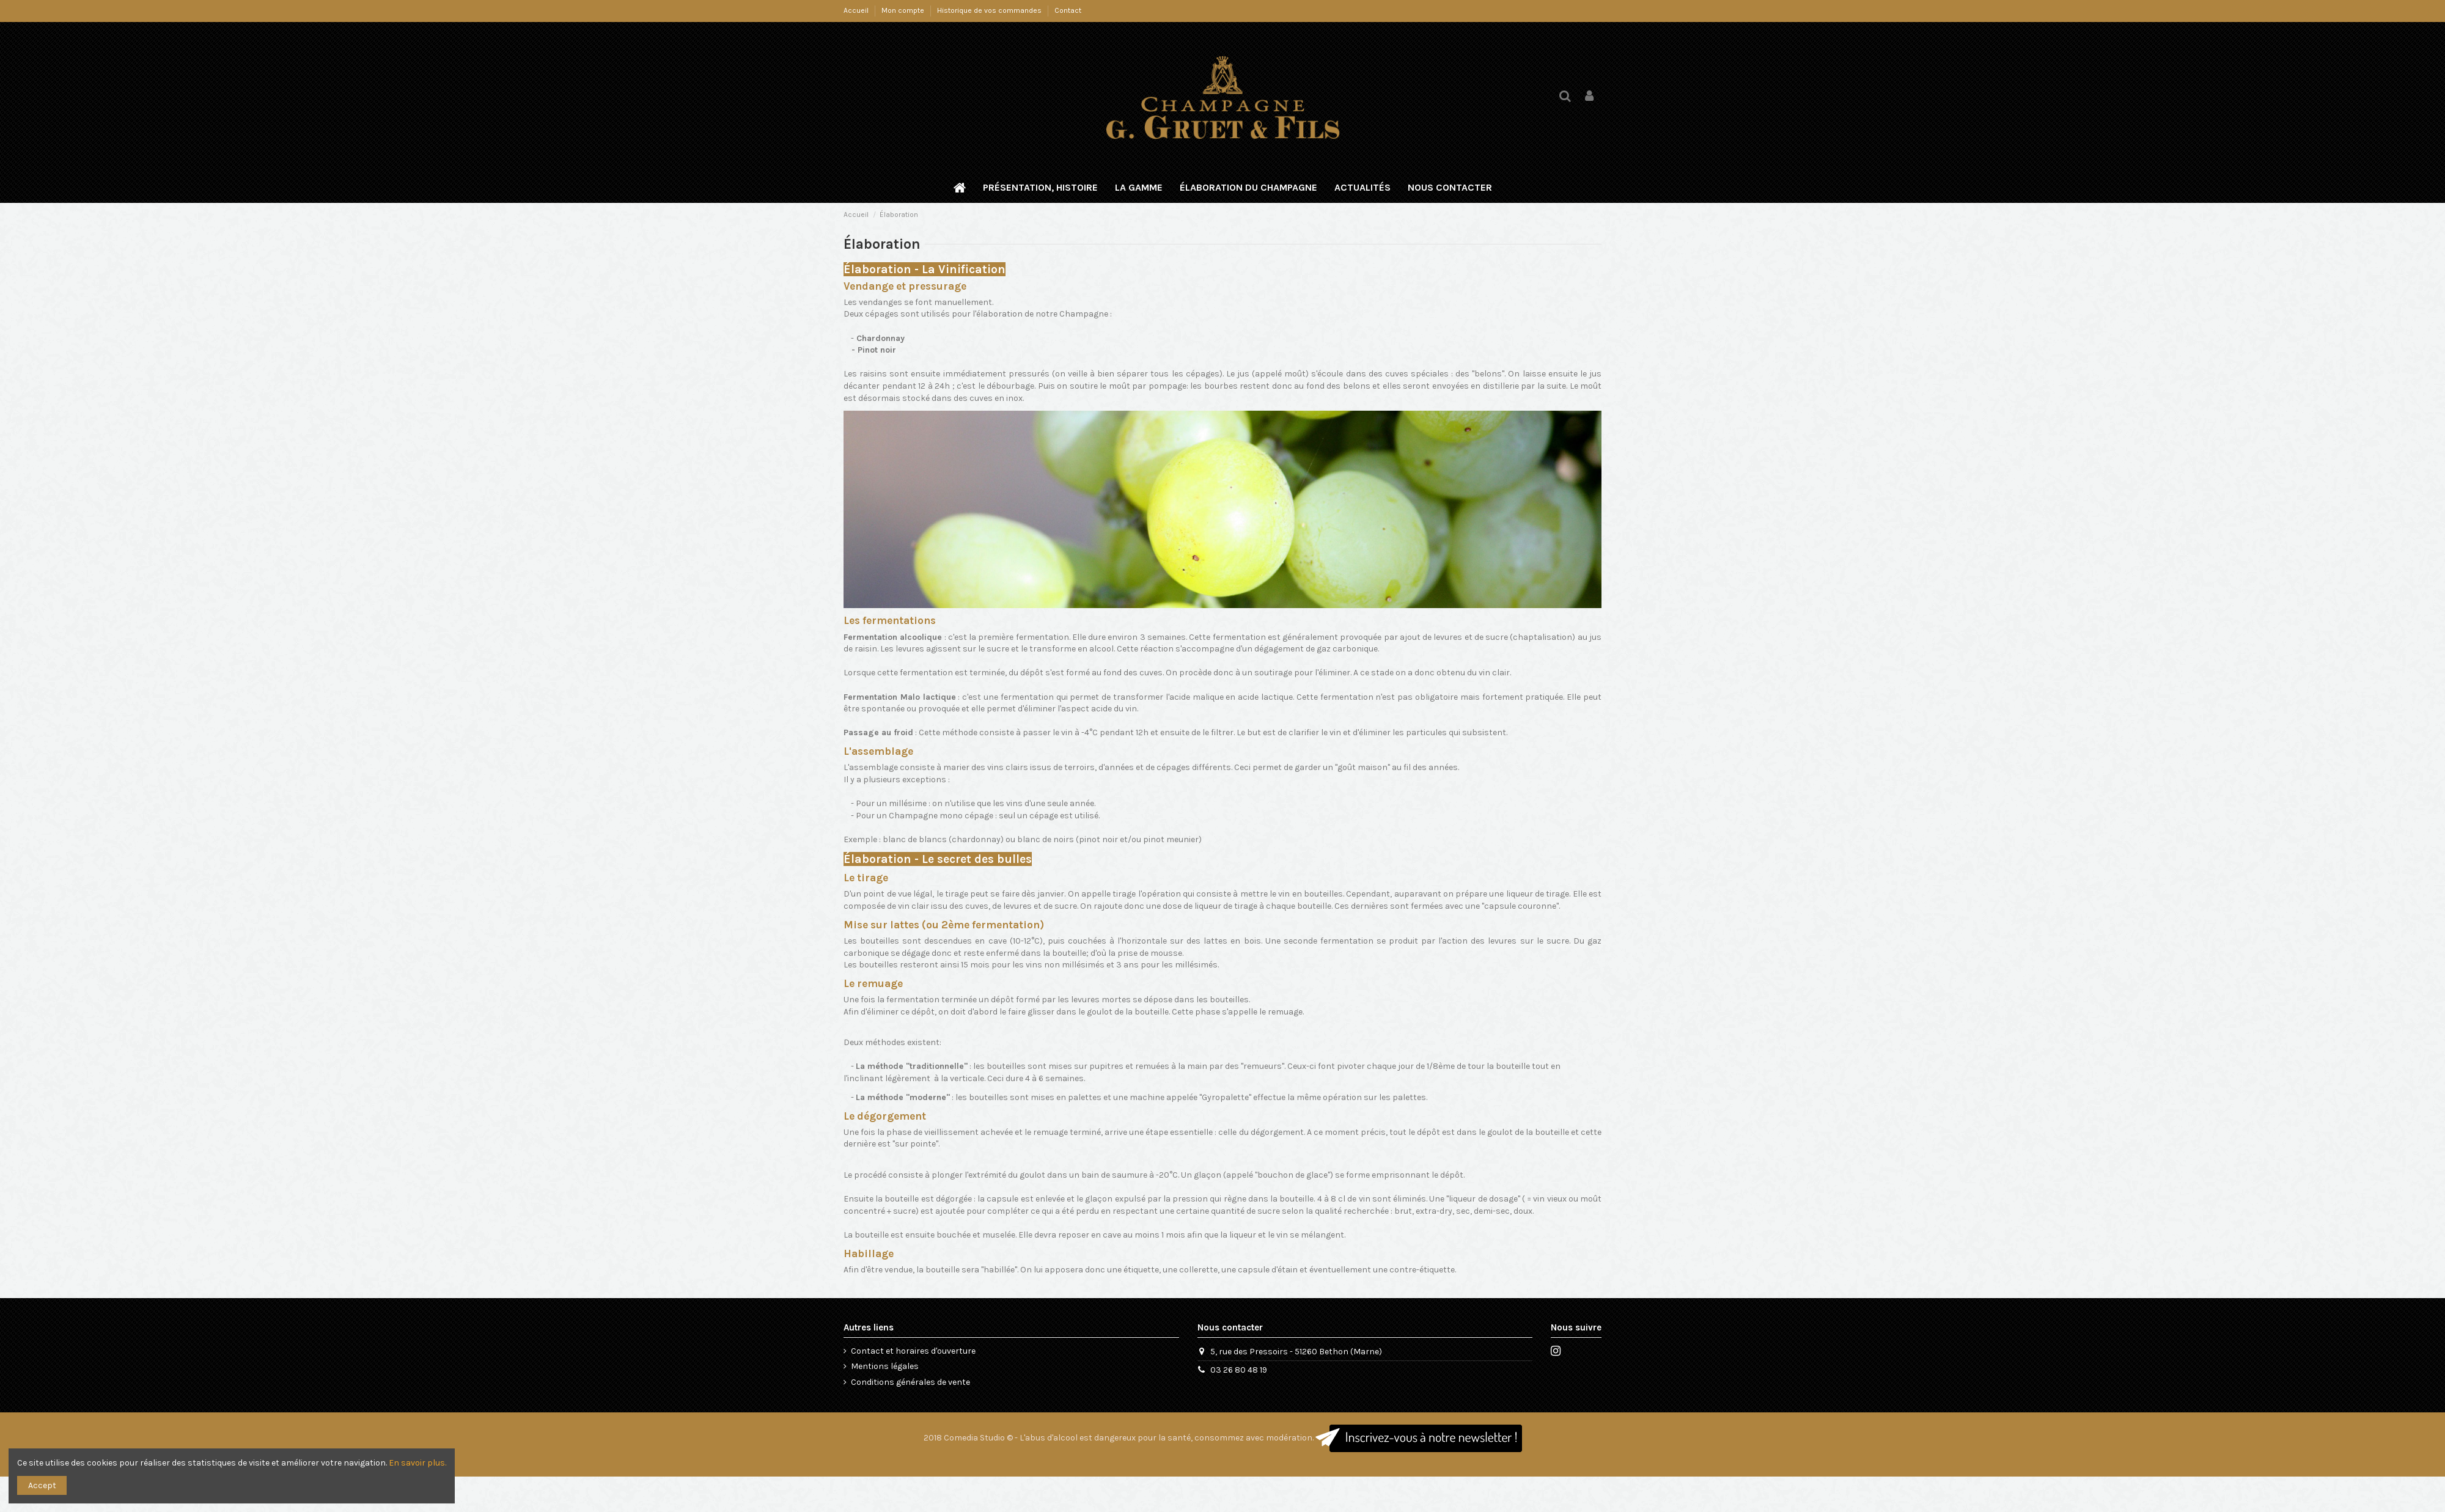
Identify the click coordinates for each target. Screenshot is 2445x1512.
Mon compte (903, 10)
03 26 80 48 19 (1238, 1370)
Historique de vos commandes (990, 10)
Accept (42, 1485)
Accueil (857, 10)
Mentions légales (885, 1366)
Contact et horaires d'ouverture (913, 1351)
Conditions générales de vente (910, 1382)
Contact (1067, 10)
